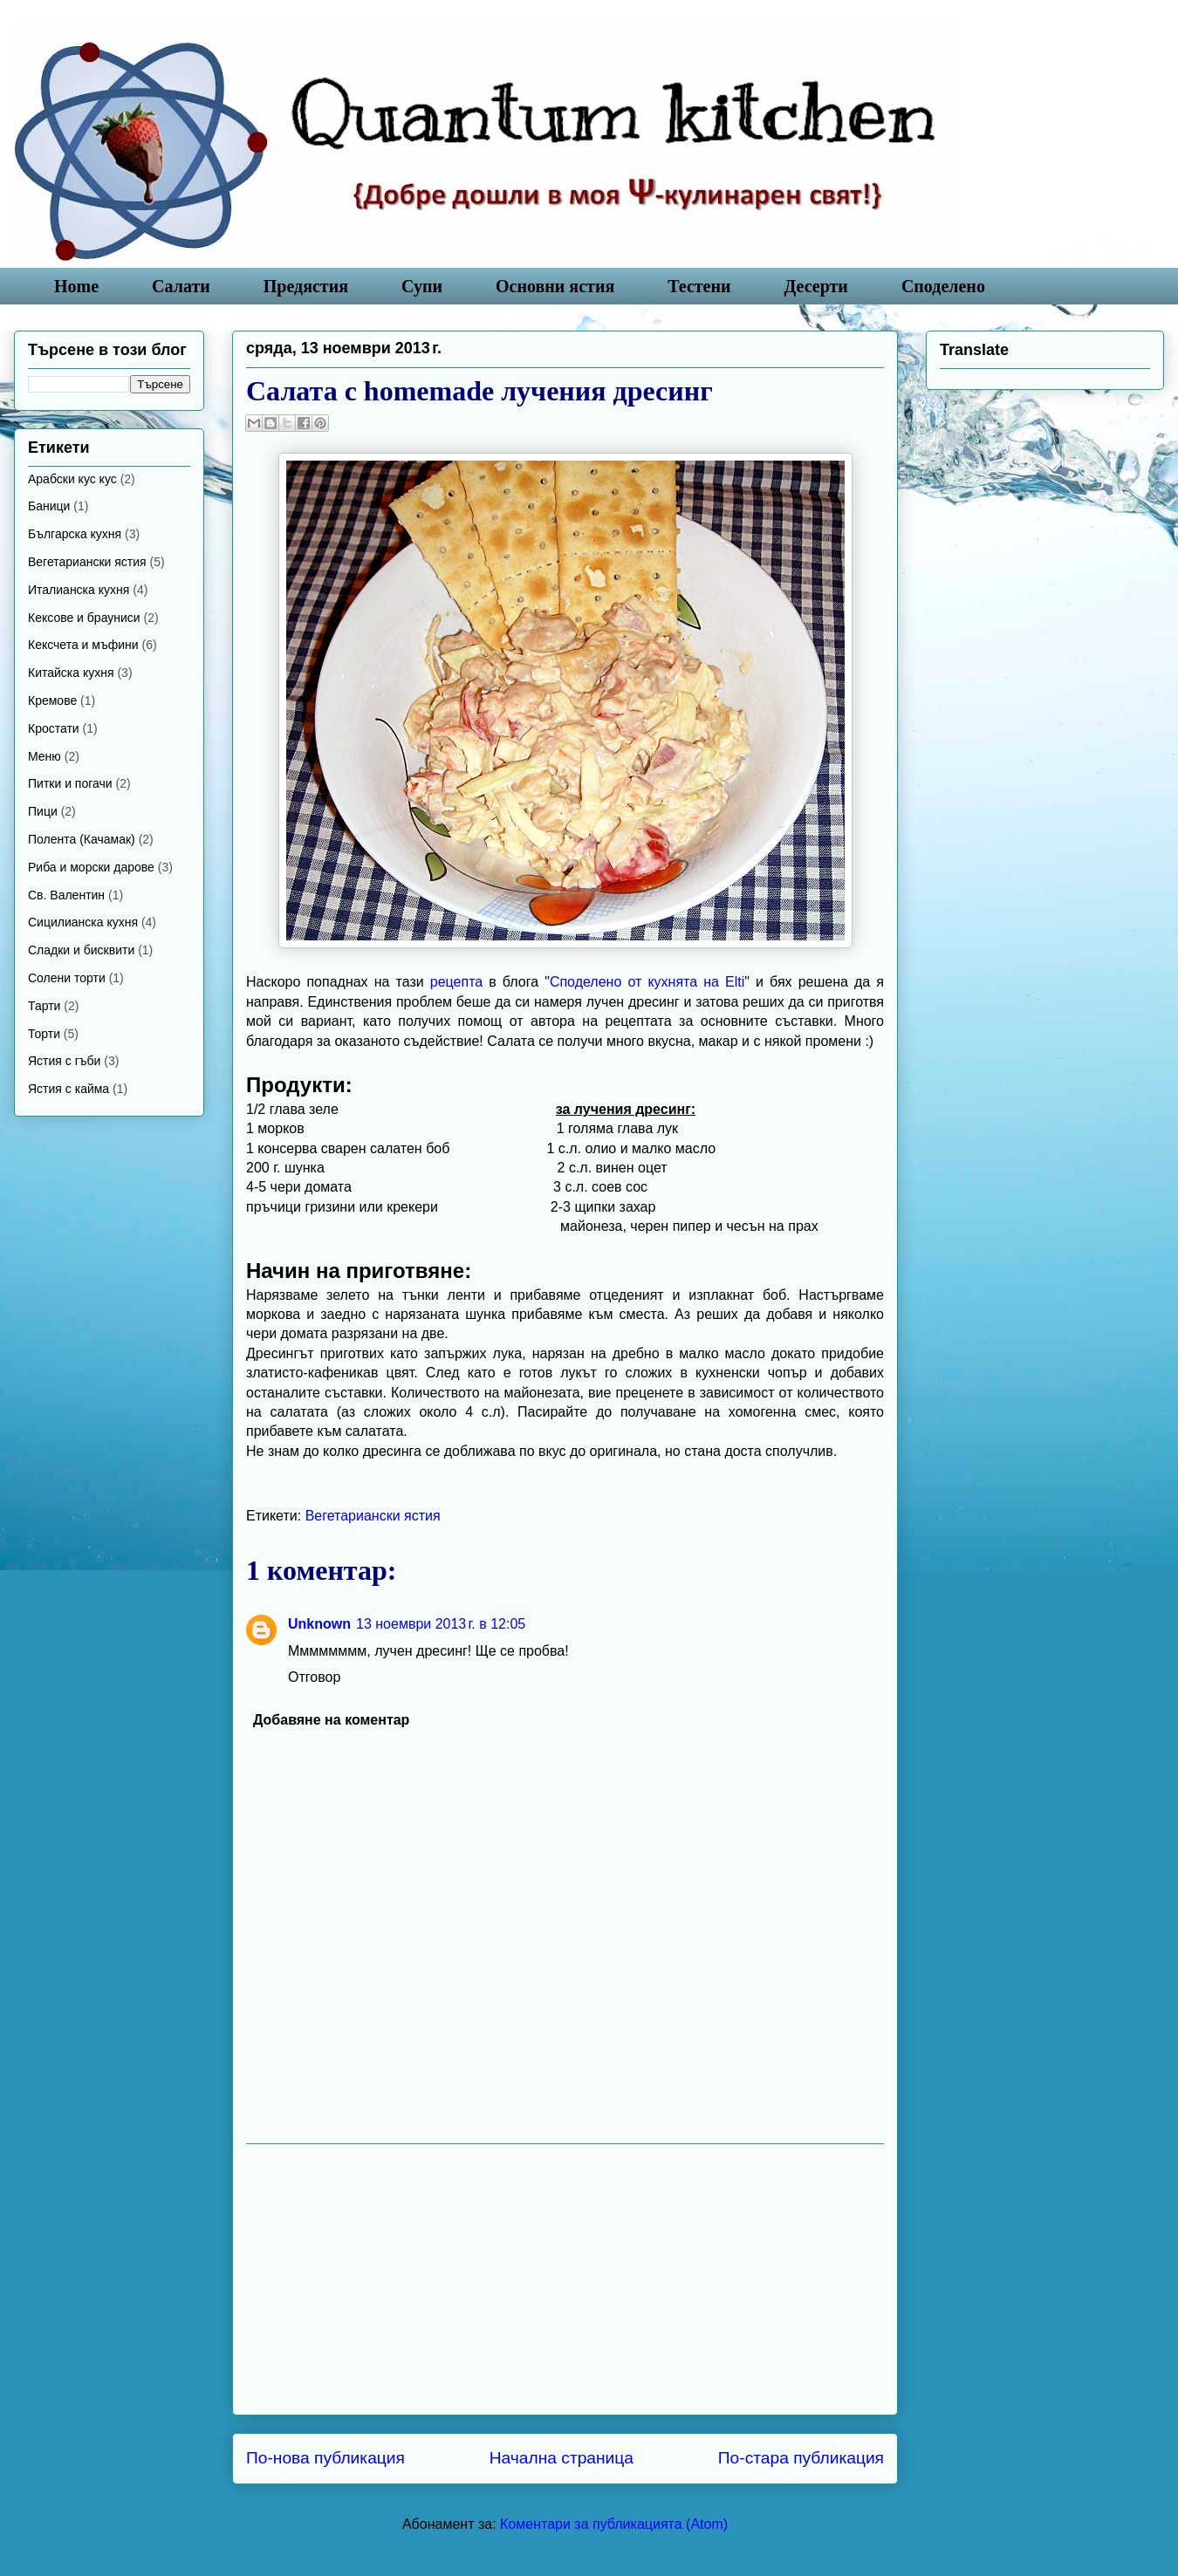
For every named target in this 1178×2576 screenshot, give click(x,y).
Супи (421, 286)
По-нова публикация (325, 2458)
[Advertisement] (565, 2279)
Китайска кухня (71, 673)
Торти (44, 1034)
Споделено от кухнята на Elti (647, 981)
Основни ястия (555, 286)
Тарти (44, 1006)
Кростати (53, 728)
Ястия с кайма (68, 1089)
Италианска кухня (78, 590)
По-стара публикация (801, 2458)
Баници (49, 506)
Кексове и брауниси (84, 618)
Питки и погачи (70, 783)
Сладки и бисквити (81, 950)
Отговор (314, 1677)
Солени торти (67, 978)
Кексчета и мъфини (83, 645)
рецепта (456, 981)
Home (76, 286)
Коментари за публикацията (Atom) (614, 2524)
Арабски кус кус (72, 479)
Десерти (816, 286)
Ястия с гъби (64, 1061)
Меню (44, 756)
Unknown (319, 1623)
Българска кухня (74, 534)
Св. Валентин (66, 895)
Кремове (52, 700)
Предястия (306, 286)
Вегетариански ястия (373, 1515)
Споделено (943, 286)
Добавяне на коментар (331, 1719)
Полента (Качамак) (81, 839)
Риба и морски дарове (91, 867)
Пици (43, 811)
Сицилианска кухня (83, 922)
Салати (181, 286)
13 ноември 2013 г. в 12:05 (440, 1623)
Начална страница (562, 2458)
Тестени (699, 286)
